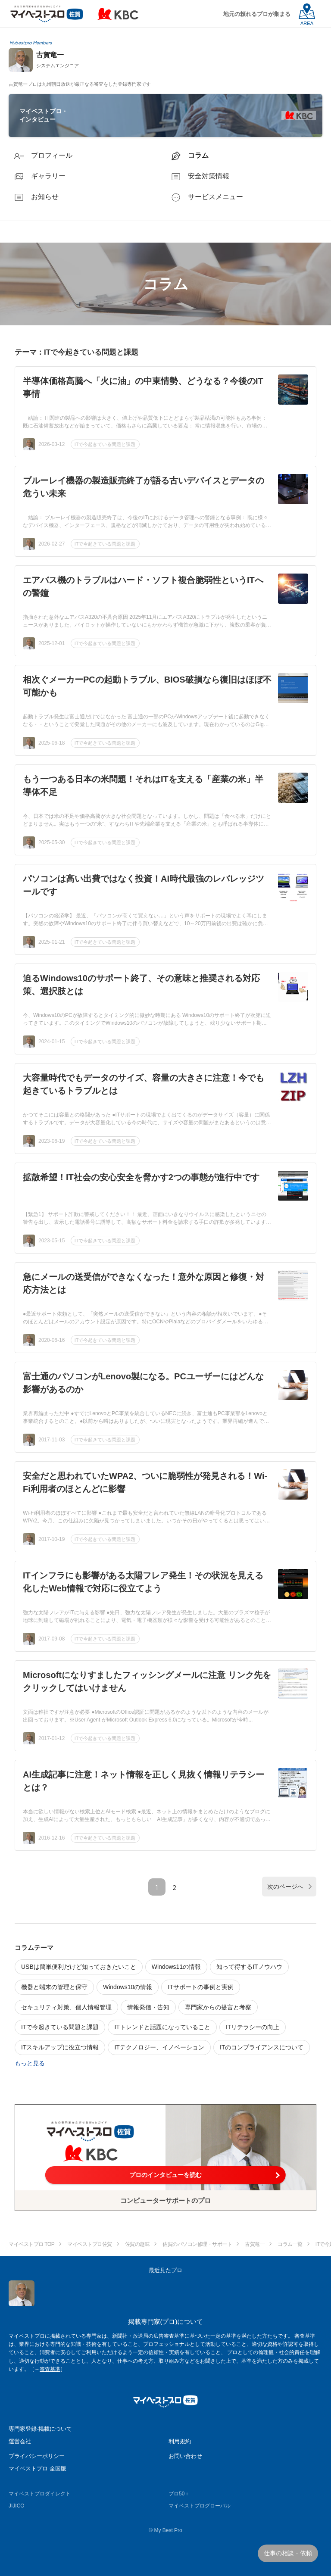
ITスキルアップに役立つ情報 (60, 2047)
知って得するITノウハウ (249, 1966)
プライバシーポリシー (37, 2456)
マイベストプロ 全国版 (37, 2468)
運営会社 (20, 2441)
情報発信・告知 (148, 2007)
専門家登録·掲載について (40, 2429)
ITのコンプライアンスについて (261, 2047)
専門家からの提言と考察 (218, 2007)
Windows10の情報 (127, 1986)
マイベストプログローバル (200, 2506)
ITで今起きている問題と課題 (105, 444)
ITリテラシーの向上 (252, 2027)
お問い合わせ (185, 2456)
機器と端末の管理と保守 (54, 1986)
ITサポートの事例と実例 (200, 1986)
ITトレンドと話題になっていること (162, 2027)
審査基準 (50, 2369)
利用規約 (180, 2441)
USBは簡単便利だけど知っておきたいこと (78, 1966)
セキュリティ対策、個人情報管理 (66, 2007)
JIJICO (17, 2506)
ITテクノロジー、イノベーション (159, 2047)
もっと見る (30, 2063)
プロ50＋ (179, 2494)
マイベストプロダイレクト (40, 2494)
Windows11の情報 (176, 1966)
